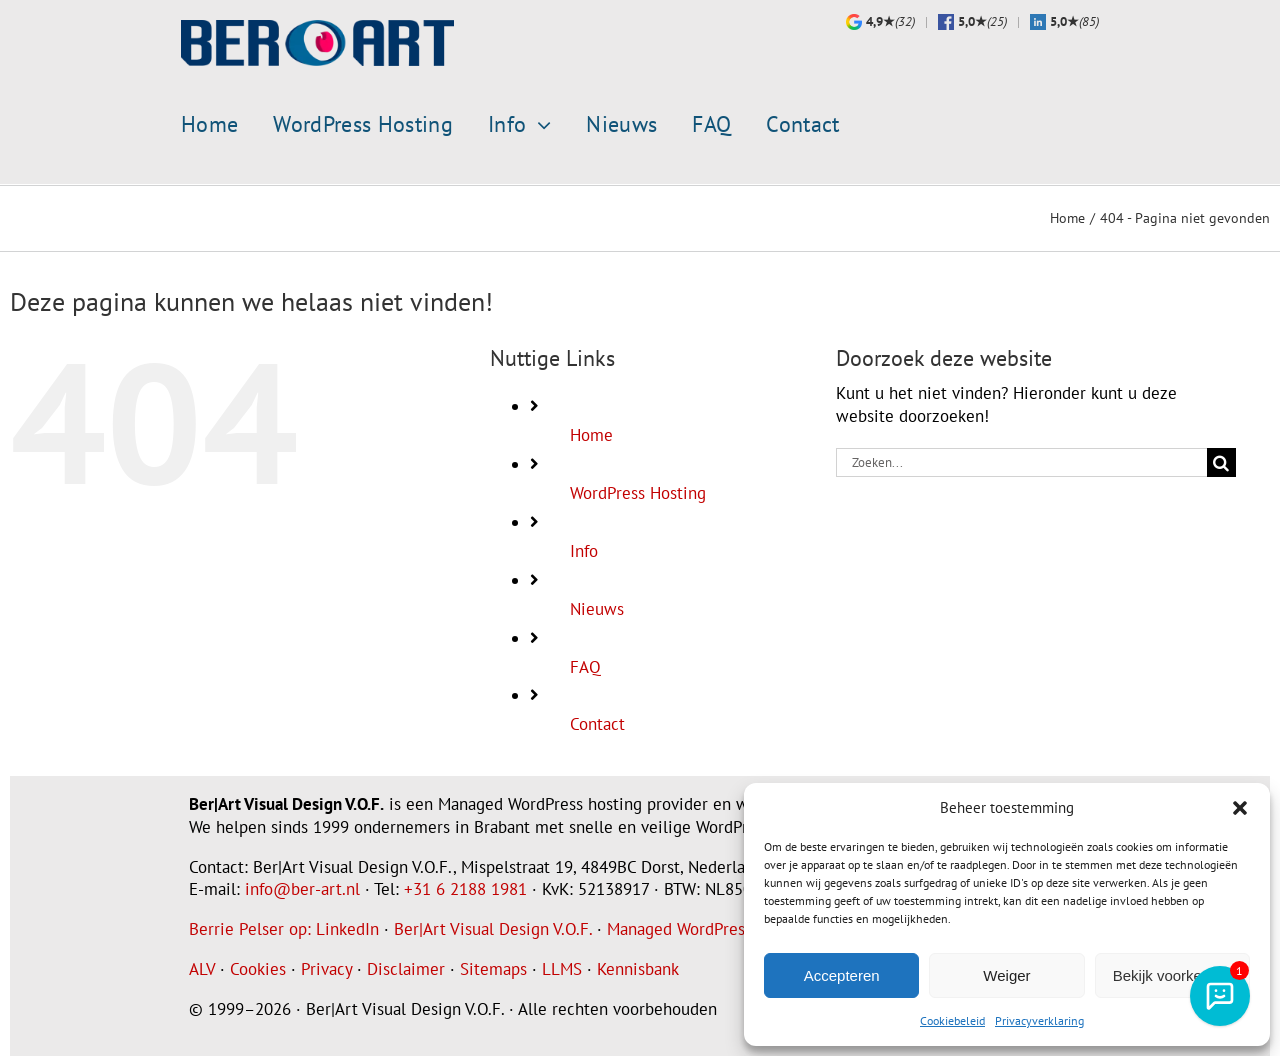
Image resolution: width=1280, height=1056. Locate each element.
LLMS (562, 968)
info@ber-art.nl (302, 888)
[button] (1240, 808)
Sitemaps (493, 968)
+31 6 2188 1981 (465, 888)
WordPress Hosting (638, 492)
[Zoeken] (1221, 461)
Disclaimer (406, 968)
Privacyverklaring (1039, 1020)
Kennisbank (638, 968)
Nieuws (597, 608)
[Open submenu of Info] (538, 125)
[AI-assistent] (1220, 996)
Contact (597, 723)
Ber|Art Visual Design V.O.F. (493, 928)
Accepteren (842, 975)
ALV (202, 968)
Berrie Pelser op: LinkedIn (284, 928)
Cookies (258, 968)
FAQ (585, 665)
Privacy (326, 968)
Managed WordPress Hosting (710, 928)
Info (584, 550)
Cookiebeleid (952, 1020)
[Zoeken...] (1021, 461)
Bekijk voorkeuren (1172, 975)
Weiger (1006, 975)
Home (591, 434)
